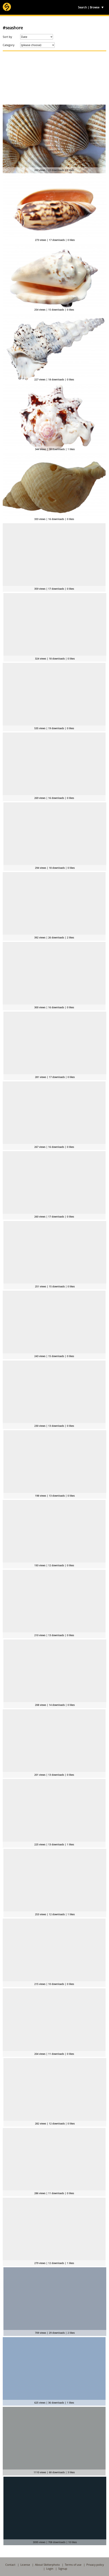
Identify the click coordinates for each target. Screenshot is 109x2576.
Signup (62, 2569)
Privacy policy (95, 2565)
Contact (10, 2565)
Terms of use (73, 2565)
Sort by (7, 37)
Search (82, 7)
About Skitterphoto (47, 2565)
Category (8, 45)
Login (49, 2569)
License (25, 2565)
